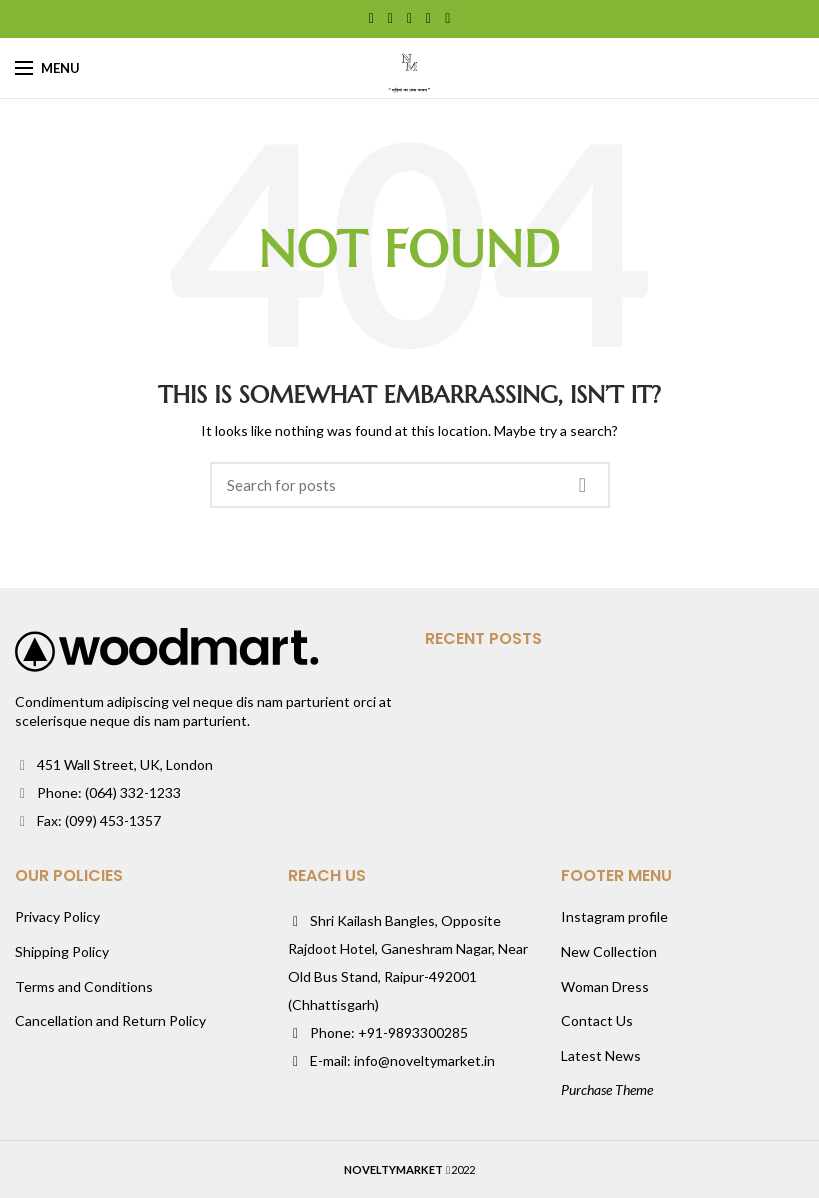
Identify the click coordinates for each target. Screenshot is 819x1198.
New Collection (609, 951)
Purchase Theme (607, 1089)
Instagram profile (614, 916)
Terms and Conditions (84, 986)
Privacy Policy (57, 916)
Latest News (601, 1055)
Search (583, 485)
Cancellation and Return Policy (110, 1020)
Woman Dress (605, 986)
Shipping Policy (62, 951)
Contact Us (597, 1020)
